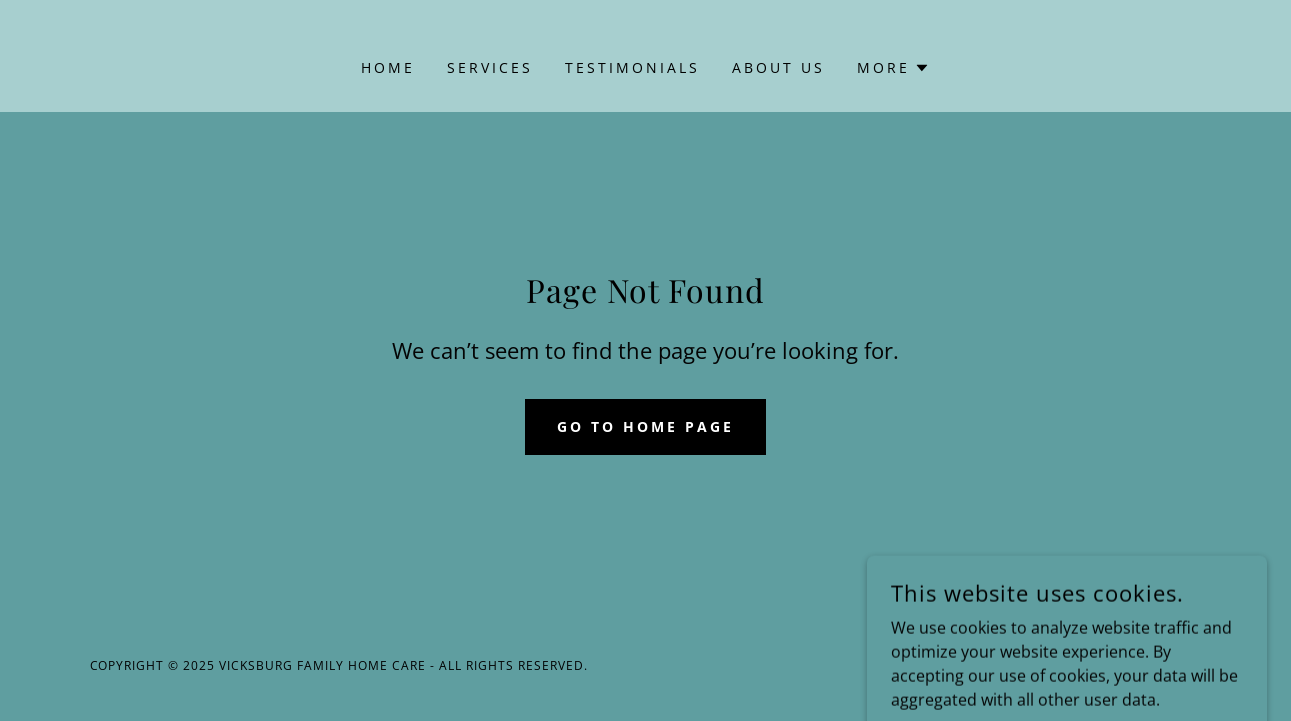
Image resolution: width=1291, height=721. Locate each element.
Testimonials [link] (632, 67)
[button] (893, 68)
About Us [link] (778, 67)
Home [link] (388, 67)
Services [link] (490, 67)
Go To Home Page (645, 426)
